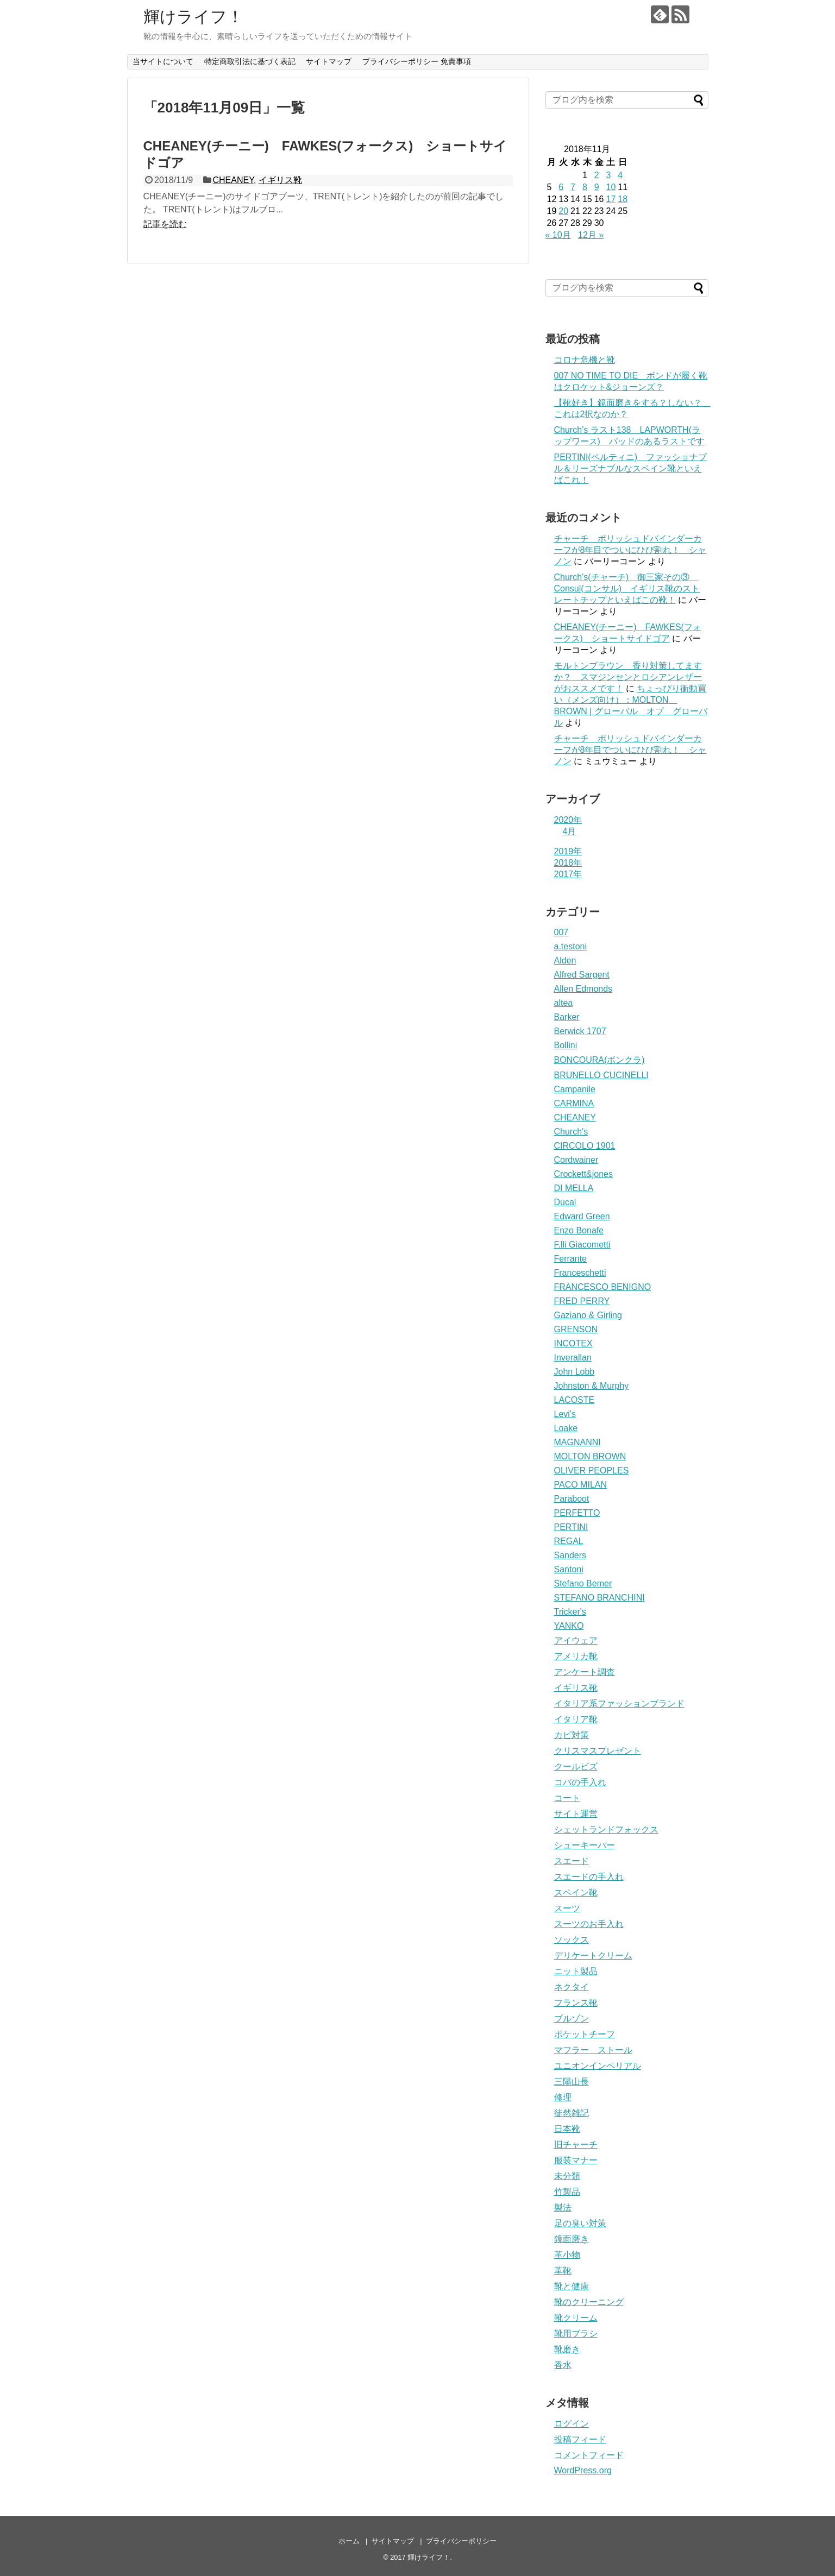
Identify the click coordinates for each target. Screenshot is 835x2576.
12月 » (591, 235)
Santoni (568, 1569)
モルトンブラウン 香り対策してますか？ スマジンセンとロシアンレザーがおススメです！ (628, 677)
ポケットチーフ (584, 2034)
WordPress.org (583, 2470)
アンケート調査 (584, 1672)
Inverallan (573, 1357)
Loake (566, 1428)
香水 (563, 2365)
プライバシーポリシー (461, 2541)
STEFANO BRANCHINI (599, 1597)
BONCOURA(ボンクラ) (599, 1060)
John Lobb (574, 1371)
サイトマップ (328, 61)
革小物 (567, 2254)
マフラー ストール (593, 2050)
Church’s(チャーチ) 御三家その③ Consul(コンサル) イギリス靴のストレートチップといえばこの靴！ (627, 588)
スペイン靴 (576, 1892)
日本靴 (567, 2128)
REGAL (568, 1541)
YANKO (569, 1625)
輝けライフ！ (193, 17)
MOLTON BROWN (590, 1456)
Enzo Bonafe (579, 1230)
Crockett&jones (583, 1174)
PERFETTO (577, 1512)
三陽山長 (571, 2081)
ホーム (349, 2541)
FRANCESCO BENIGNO (602, 1287)
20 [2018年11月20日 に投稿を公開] (563, 211)
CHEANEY (232, 180)
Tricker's (570, 1611)
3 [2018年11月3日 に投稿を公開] (608, 175)
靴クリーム (576, 2317)
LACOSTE (574, 1399)
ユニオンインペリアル (597, 2065)
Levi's (565, 1414)
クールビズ (576, 1766)
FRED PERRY (582, 1301)
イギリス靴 (280, 180)
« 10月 (558, 235)
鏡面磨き (571, 2239)
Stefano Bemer (583, 1583)
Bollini (565, 1045)
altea (563, 1002)
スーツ (567, 1908)
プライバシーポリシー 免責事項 (416, 61)
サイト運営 (576, 1813)
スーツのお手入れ (589, 1924)
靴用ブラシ (576, 2333)
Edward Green (582, 1216)
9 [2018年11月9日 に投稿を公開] (596, 187)
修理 (563, 2097)
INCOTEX (573, 1343)
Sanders (570, 1555)
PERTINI (571, 1527)
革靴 (563, 2270)
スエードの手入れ (589, 1876)
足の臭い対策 (580, 2223)
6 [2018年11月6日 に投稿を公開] (560, 187)
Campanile (574, 1089)
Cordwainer (576, 1159)
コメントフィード (589, 2455)
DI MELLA (574, 1188)
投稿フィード (580, 2439)
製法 (563, 2207)
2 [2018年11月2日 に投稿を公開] (596, 175)
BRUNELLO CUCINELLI (601, 1075)
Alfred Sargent (582, 974)
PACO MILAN (580, 1484)
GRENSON (576, 1329)
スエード (571, 1861)
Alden (565, 960)
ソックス (571, 1939)
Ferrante (570, 1258)
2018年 (568, 862)
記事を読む (165, 224)
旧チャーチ (576, 2144)
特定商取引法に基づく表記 (250, 61)
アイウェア (576, 1640)
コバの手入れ (580, 1782)
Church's (571, 1131)
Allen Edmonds (583, 988)
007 (561, 932)
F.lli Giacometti (582, 1244)
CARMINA (574, 1103)
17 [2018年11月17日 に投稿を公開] (611, 199)
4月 (569, 831)
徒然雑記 (571, 2113)
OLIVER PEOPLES (591, 1470)
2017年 (568, 874)
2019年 (568, 851)
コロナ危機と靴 (584, 359)
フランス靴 (576, 2002)
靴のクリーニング (589, 2302)
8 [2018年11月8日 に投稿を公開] (584, 187)
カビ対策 (571, 1735)
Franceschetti (580, 1272)
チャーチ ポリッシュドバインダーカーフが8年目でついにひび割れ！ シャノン (630, 550)
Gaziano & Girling (588, 1315)
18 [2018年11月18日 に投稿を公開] (622, 199)
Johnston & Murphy (591, 1385)
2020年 (568, 819)
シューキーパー (584, 1845)
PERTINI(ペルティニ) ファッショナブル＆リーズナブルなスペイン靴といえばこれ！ (630, 468)
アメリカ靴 (576, 1656)
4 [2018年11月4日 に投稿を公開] (620, 175)
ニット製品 (576, 1971)
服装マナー (576, 2160)
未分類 (567, 2176)
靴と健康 (571, 2286)
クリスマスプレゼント (597, 1750)
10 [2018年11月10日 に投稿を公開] (611, 187)
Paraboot (571, 1498)
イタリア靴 (576, 1719)
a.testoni (570, 946)
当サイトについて (163, 61)
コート (567, 1798)
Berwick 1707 (580, 1031)
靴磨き (567, 2349)
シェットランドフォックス (606, 1829)
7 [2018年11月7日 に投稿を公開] (572, 187)
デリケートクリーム (593, 1955)
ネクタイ (571, 1987)
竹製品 (567, 2191)
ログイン (571, 2423)
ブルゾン (571, 2018)
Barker (567, 1017)
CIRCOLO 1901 (585, 1145)
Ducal (565, 1202)
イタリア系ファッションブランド (619, 1703)
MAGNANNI (577, 1442)
